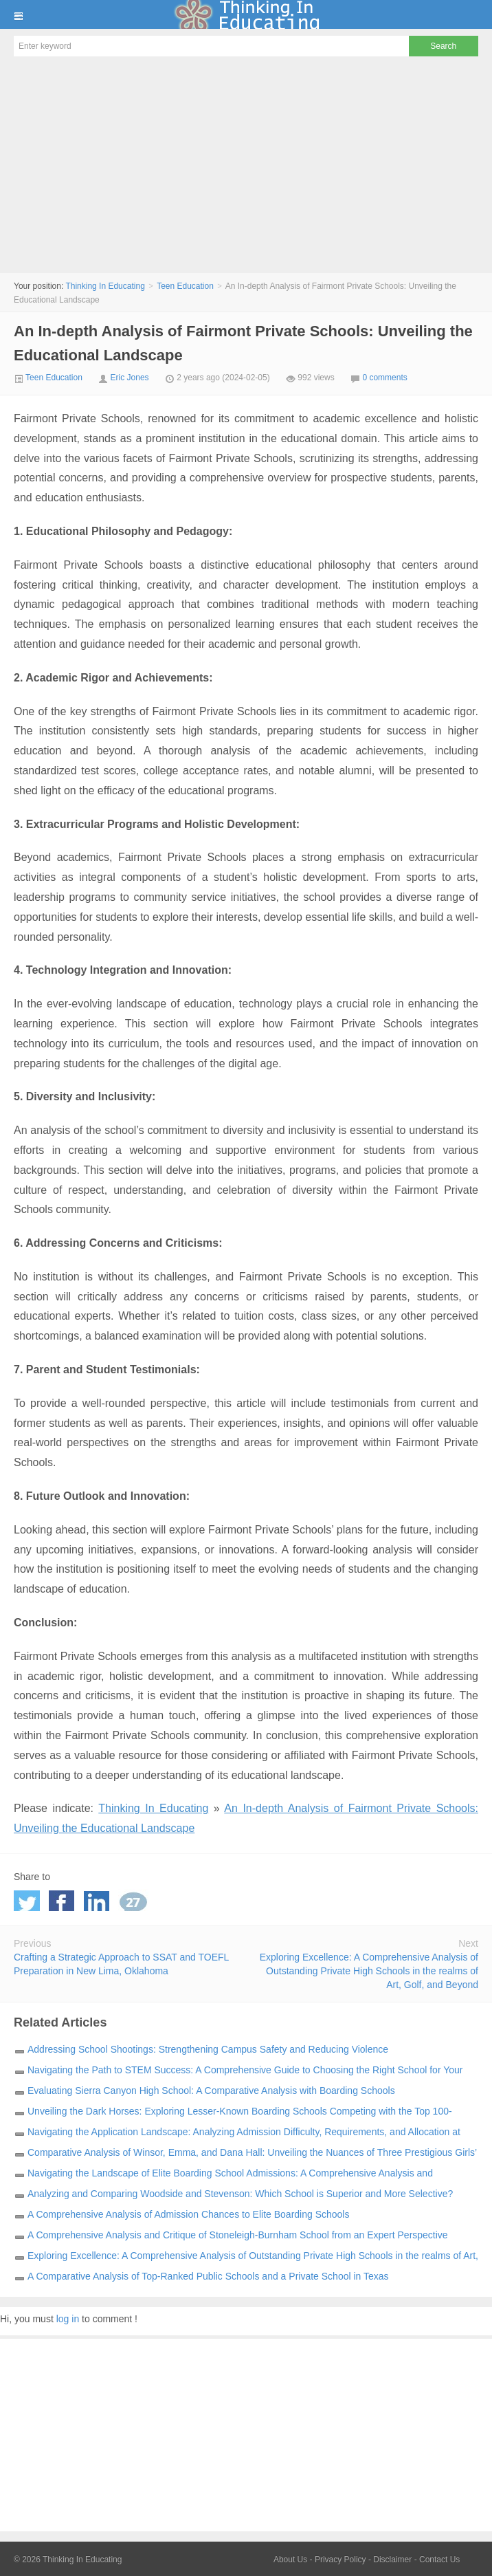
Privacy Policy (340, 2559)
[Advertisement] (246, 166)
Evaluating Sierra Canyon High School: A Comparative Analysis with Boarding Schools (211, 2090)
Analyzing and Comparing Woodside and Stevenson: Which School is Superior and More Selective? (240, 2193)
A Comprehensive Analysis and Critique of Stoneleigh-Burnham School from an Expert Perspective (237, 2234)
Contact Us (439, 2559)
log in (67, 2318)
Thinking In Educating (246, 14)
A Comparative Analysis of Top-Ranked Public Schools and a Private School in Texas (208, 2276)
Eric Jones (130, 377)
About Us (290, 2559)
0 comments (384, 377)
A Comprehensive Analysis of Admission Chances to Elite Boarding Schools (188, 2214)
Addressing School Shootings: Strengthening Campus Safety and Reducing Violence (207, 2049)
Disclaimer (392, 2559)
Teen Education (185, 286)
